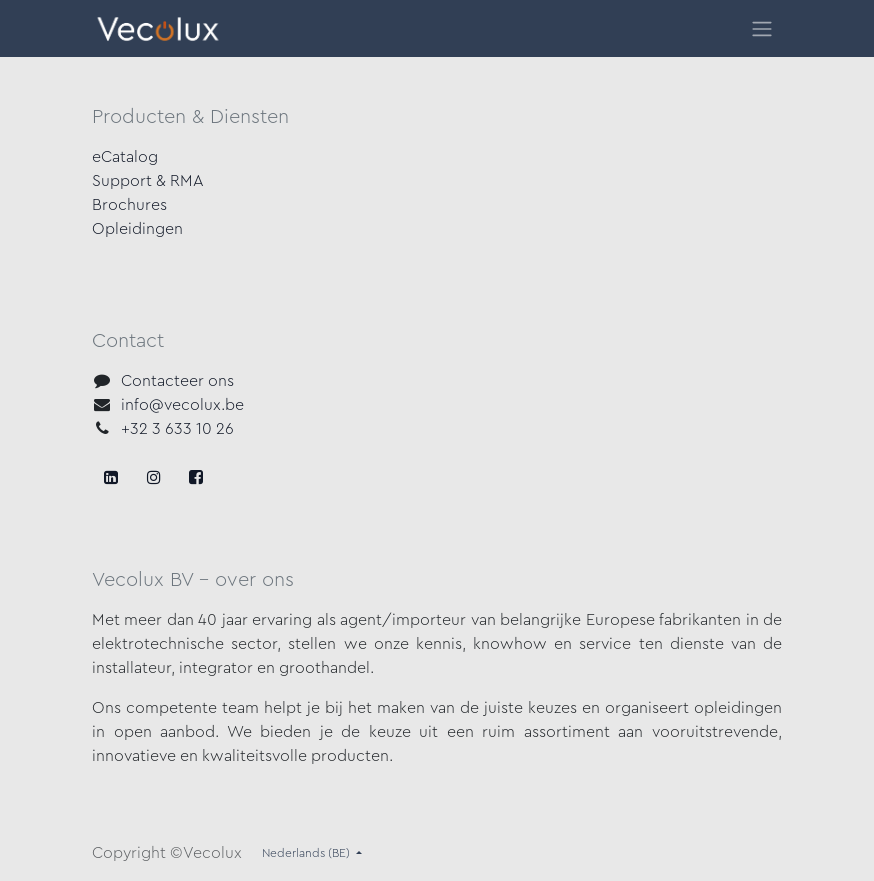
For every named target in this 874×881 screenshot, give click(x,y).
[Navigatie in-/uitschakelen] (762, 28)
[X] (154, 477)
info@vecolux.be (182, 405)
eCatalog (125, 157)
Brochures (129, 205)
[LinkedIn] (196, 477)
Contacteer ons (177, 381)
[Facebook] (111, 477)
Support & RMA (148, 181)
